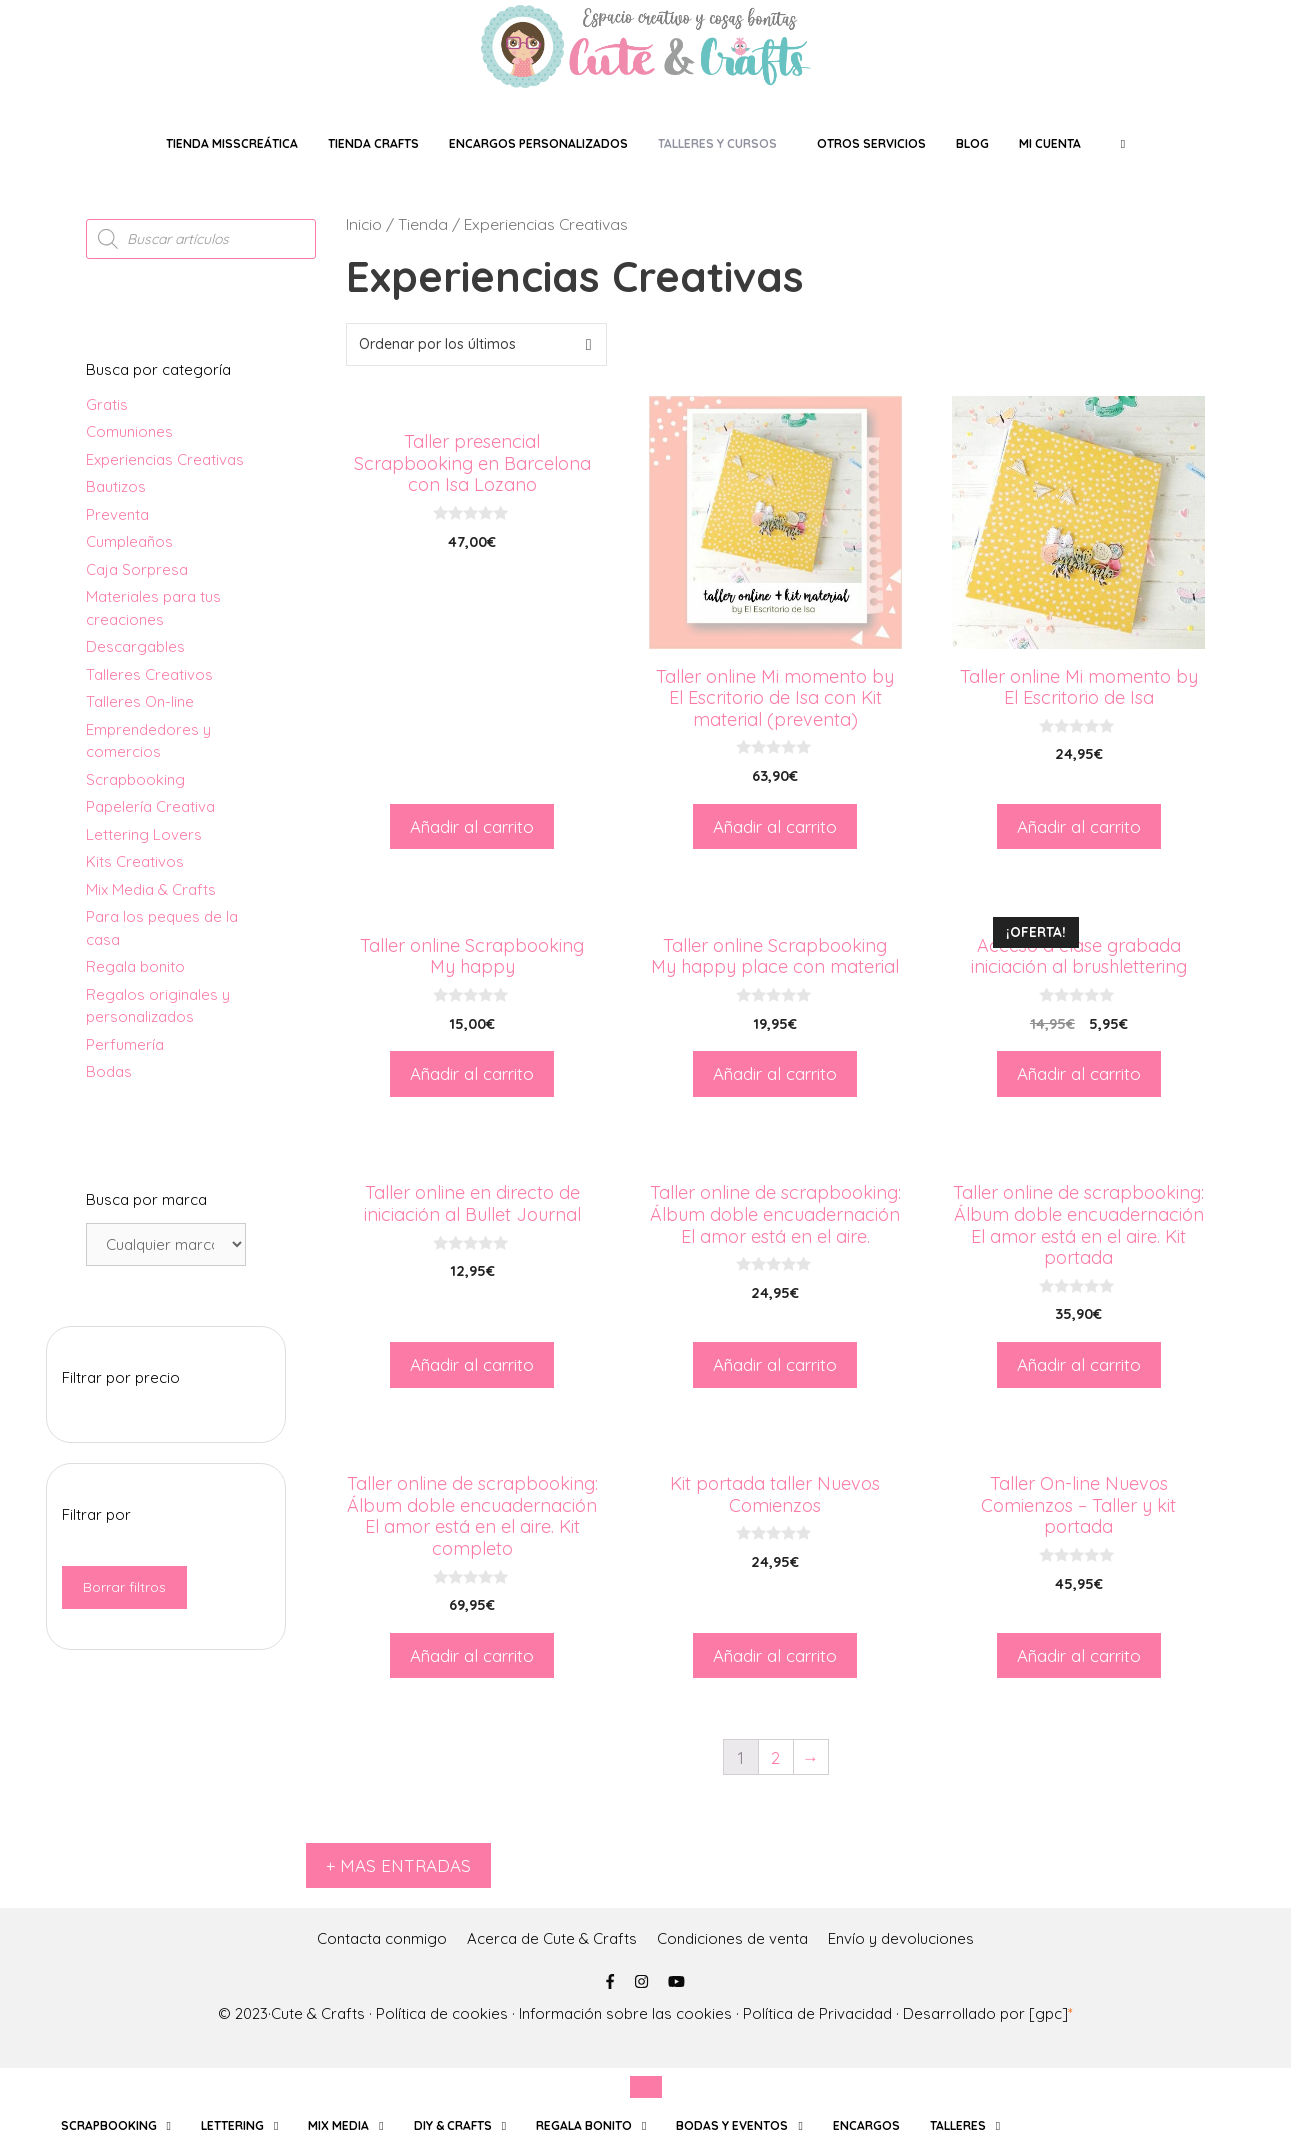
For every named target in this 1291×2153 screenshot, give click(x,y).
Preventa (117, 514)
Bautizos (116, 486)
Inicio (364, 224)
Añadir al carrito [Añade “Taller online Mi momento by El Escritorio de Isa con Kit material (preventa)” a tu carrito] (775, 826)
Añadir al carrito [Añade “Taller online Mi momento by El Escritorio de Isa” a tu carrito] (1079, 826)
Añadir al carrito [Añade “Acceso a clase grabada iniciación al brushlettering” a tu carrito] (1079, 1073)
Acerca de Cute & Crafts (552, 1938)
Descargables (135, 646)
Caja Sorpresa (137, 569)
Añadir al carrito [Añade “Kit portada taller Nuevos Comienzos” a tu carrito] (775, 1655)
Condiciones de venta (732, 1938)
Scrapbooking (135, 779)
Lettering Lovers (144, 834)
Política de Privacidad (817, 2013)
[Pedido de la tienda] (476, 344)
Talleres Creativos (149, 674)
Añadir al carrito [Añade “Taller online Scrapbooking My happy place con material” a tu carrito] (775, 1073)
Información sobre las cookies (625, 2013)
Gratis (107, 404)
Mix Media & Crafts (151, 889)
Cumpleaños (129, 541)
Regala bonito (135, 966)
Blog (972, 143)
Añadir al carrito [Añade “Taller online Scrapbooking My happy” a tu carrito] (472, 1073)
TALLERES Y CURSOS (717, 143)
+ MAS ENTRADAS (398, 1865)
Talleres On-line (140, 701)
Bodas (109, 1071)
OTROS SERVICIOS (871, 143)
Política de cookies (442, 2013)
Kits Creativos (135, 861)
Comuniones (129, 431)
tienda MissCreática (232, 143)
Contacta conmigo (382, 1938)
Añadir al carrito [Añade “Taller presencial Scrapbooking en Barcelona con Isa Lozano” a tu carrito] (472, 826)
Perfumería (125, 1044)
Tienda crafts (373, 143)
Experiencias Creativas (165, 459)
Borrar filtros (124, 1587)
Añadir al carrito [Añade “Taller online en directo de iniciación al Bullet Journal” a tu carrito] (472, 1364)
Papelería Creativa (150, 806)
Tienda (423, 224)
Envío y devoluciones (901, 1938)
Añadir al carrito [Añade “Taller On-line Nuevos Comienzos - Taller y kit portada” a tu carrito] (1079, 1655)
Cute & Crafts (318, 2013)
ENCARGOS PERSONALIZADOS (538, 143)
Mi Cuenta (1050, 143)
